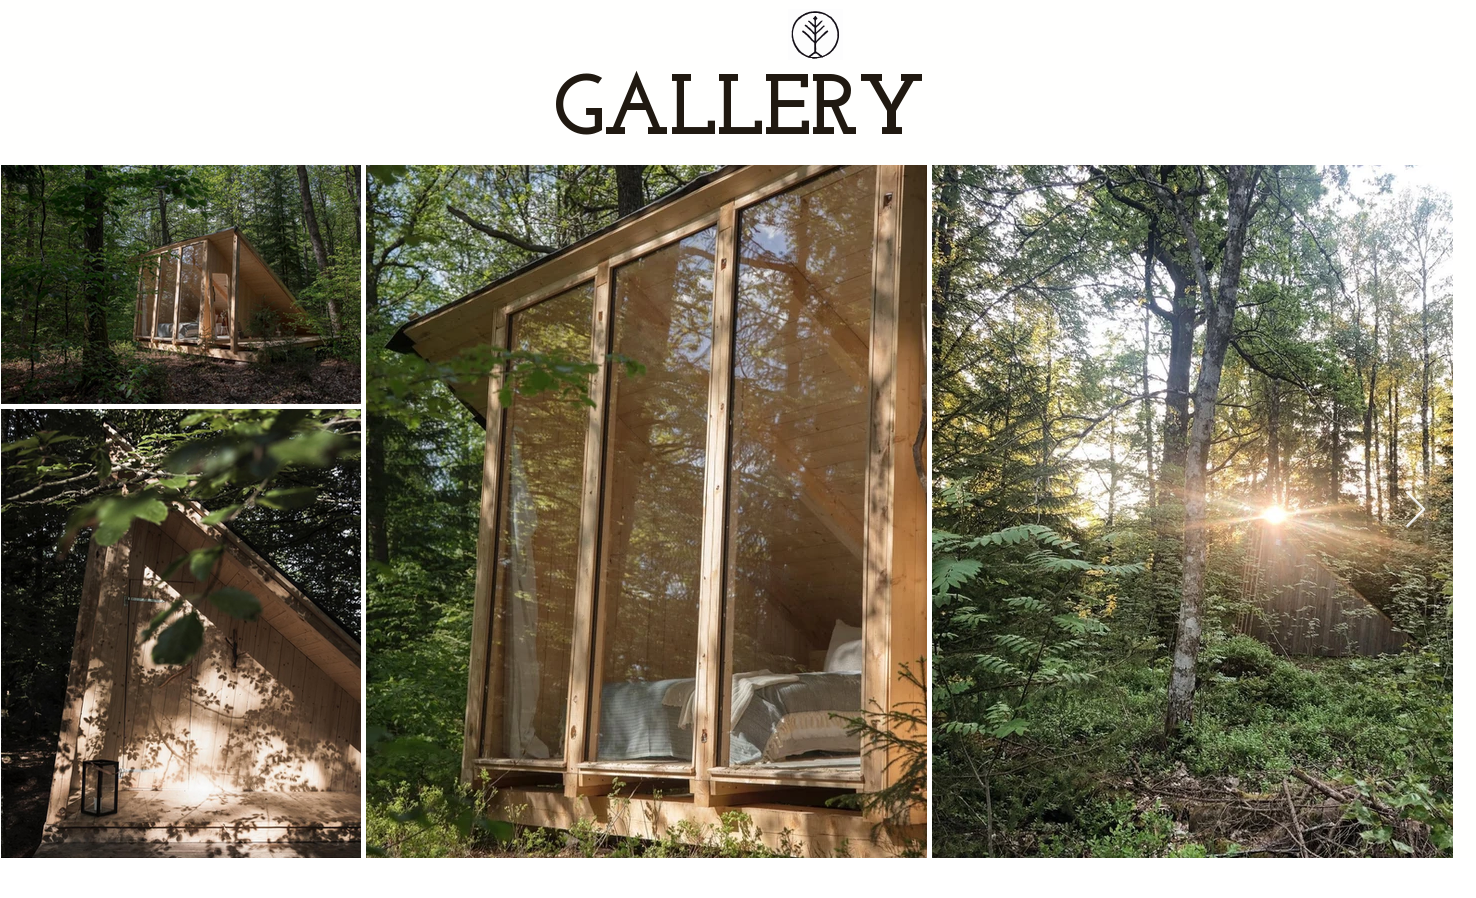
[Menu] (813, 34)
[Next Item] (1415, 510)
